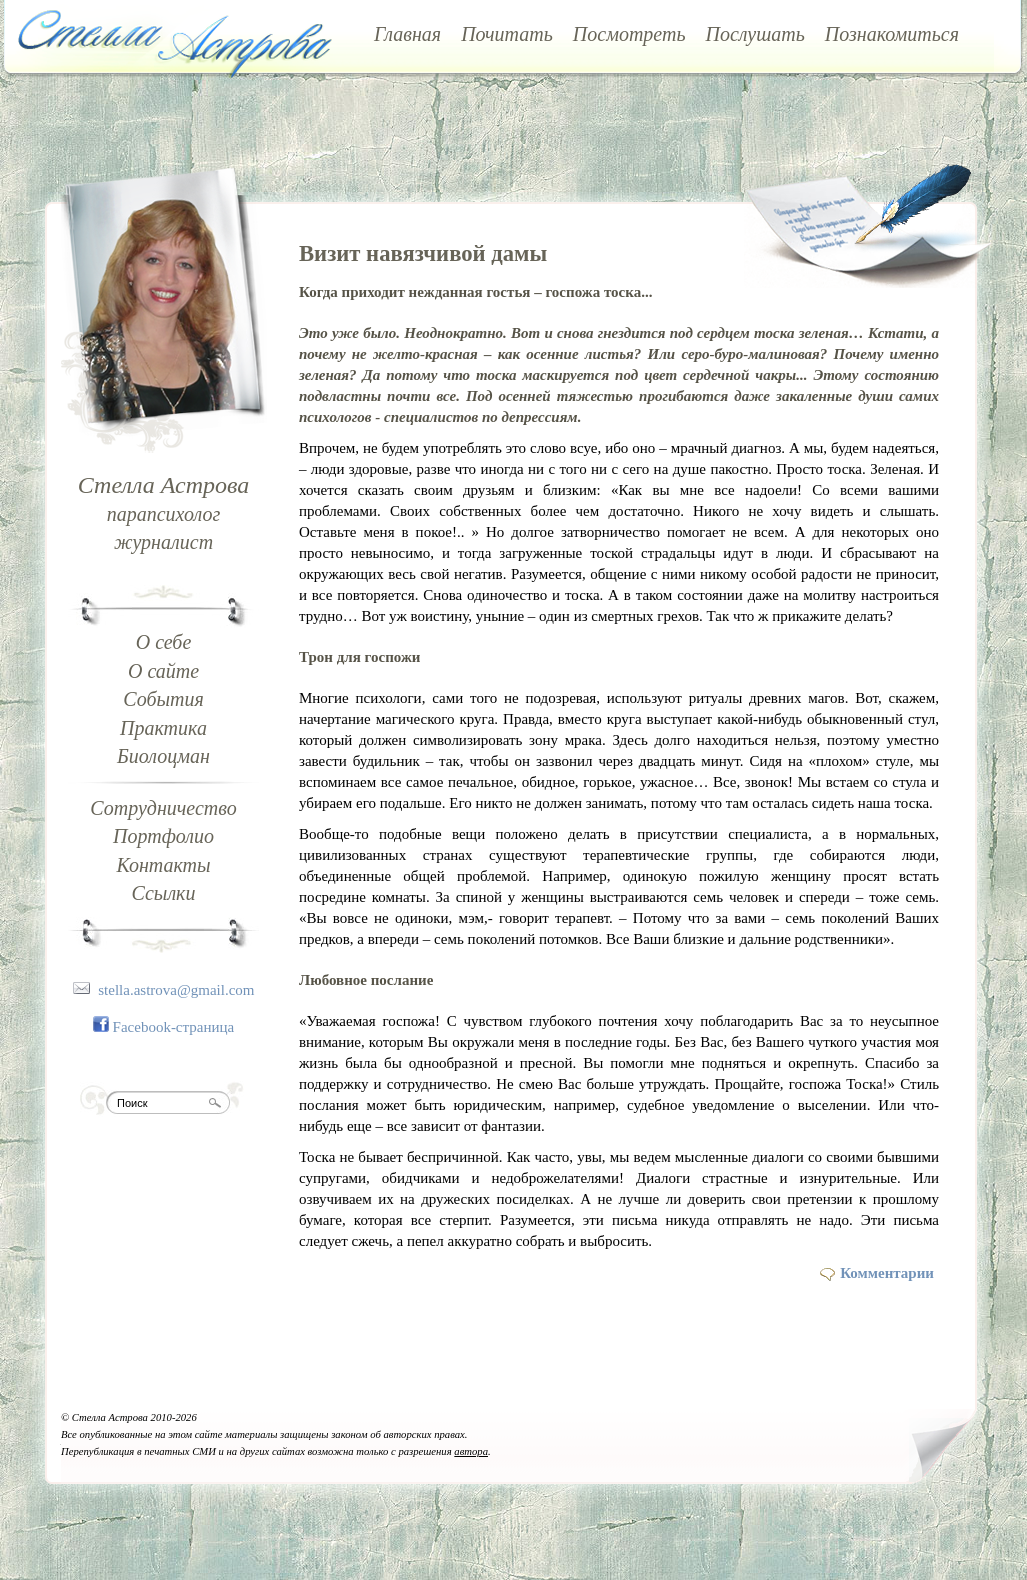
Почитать (507, 34)
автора (471, 1451)
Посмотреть (629, 34)
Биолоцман (163, 756)
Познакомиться (892, 34)
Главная (407, 34)
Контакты (163, 865)
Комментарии (887, 1273)
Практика (163, 728)
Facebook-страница (174, 1027)
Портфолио (163, 836)
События (163, 699)
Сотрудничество (163, 808)
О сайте (163, 671)
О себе (164, 642)
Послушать (755, 34)
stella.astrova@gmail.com (176, 990)
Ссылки (164, 893)
